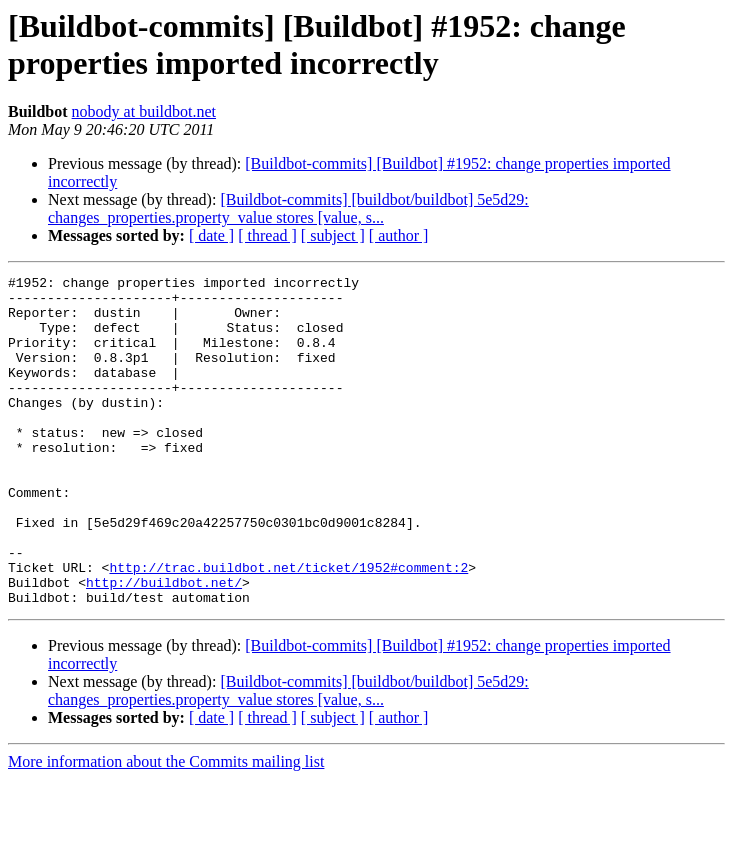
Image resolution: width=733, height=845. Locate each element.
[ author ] (399, 235)
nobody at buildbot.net (144, 111)
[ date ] (211, 235)
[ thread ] (267, 235)
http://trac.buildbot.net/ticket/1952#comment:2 (288, 627)
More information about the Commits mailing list (166, 827)
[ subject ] (333, 235)
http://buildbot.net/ (164, 645)
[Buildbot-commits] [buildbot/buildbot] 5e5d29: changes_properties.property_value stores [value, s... (288, 208)
